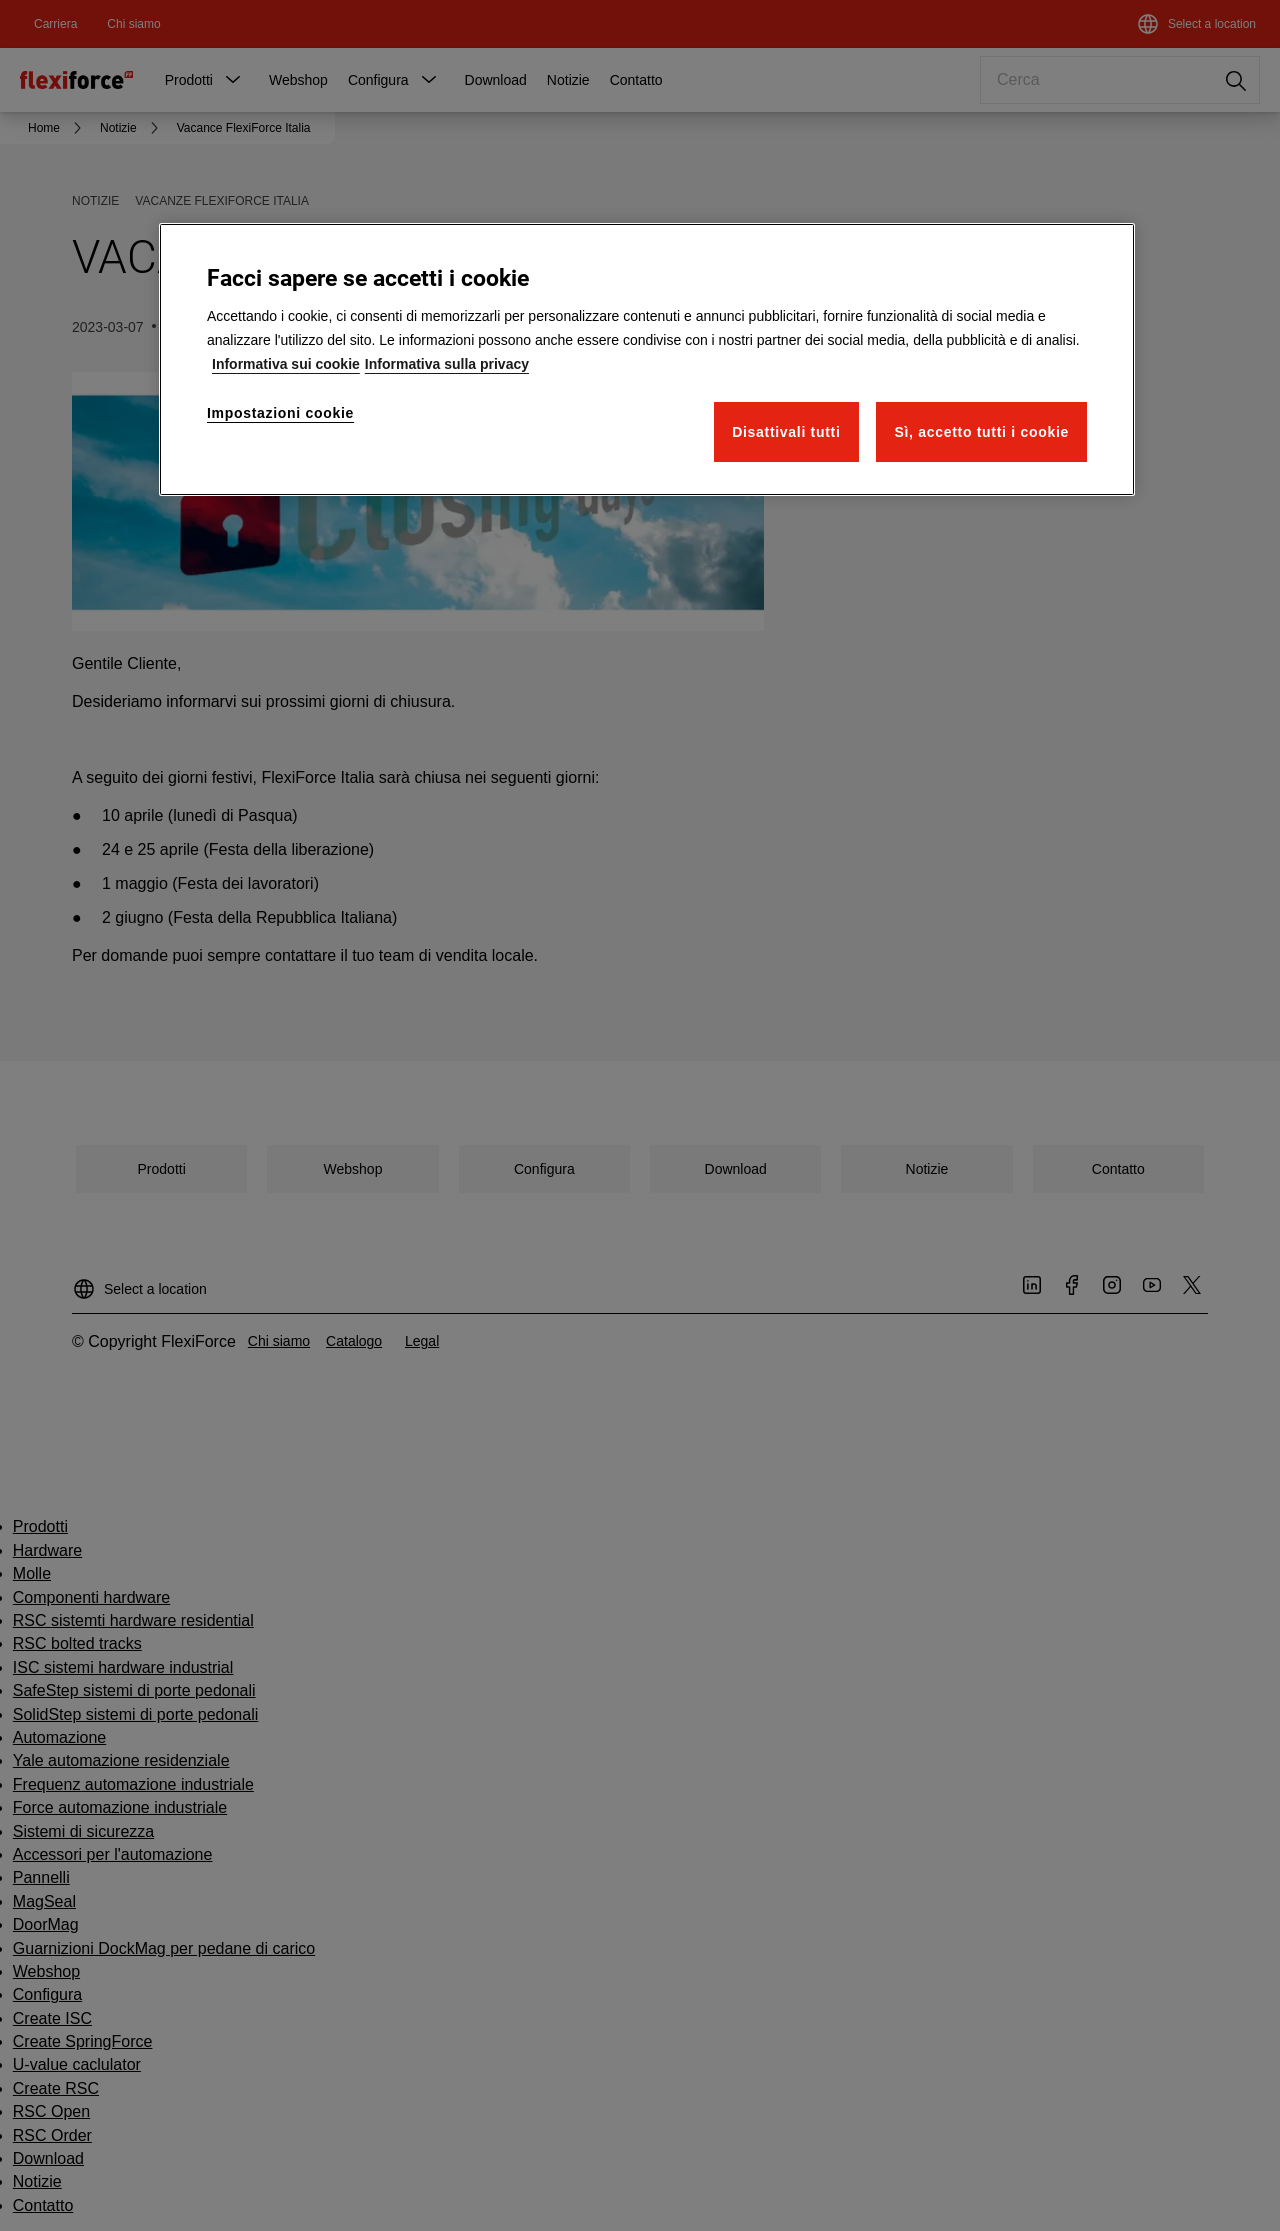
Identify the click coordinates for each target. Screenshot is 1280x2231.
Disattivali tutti (786, 432)
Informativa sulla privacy (447, 364)
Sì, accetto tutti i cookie (981, 432)
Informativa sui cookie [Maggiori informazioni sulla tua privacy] (286, 364)
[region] (647, 359)
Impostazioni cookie (280, 413)
